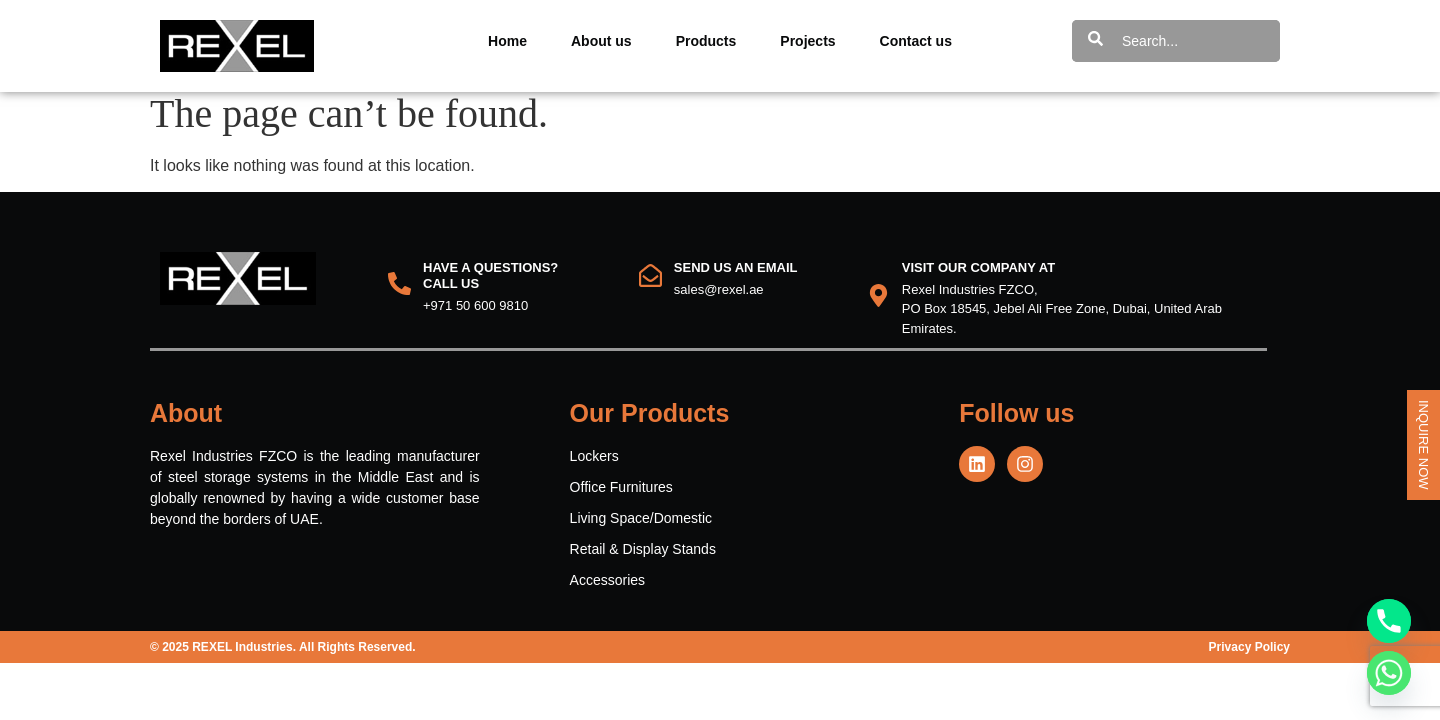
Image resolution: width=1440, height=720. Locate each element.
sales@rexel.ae (719, 299)
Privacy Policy (1249, 657)
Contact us (916, 41)
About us (601, 41)
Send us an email (736, 277)
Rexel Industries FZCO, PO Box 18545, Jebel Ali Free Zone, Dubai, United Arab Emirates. (1062, 319)
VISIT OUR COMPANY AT (978, 277)
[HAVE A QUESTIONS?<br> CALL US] (399, 293)
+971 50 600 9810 (475, 314)
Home (507, 41)
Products (706, 41)
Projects (807, 41)
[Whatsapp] (1389, 673)
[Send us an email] (650, 285)
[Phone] (1389, 621)
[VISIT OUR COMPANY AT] (878, 305)
